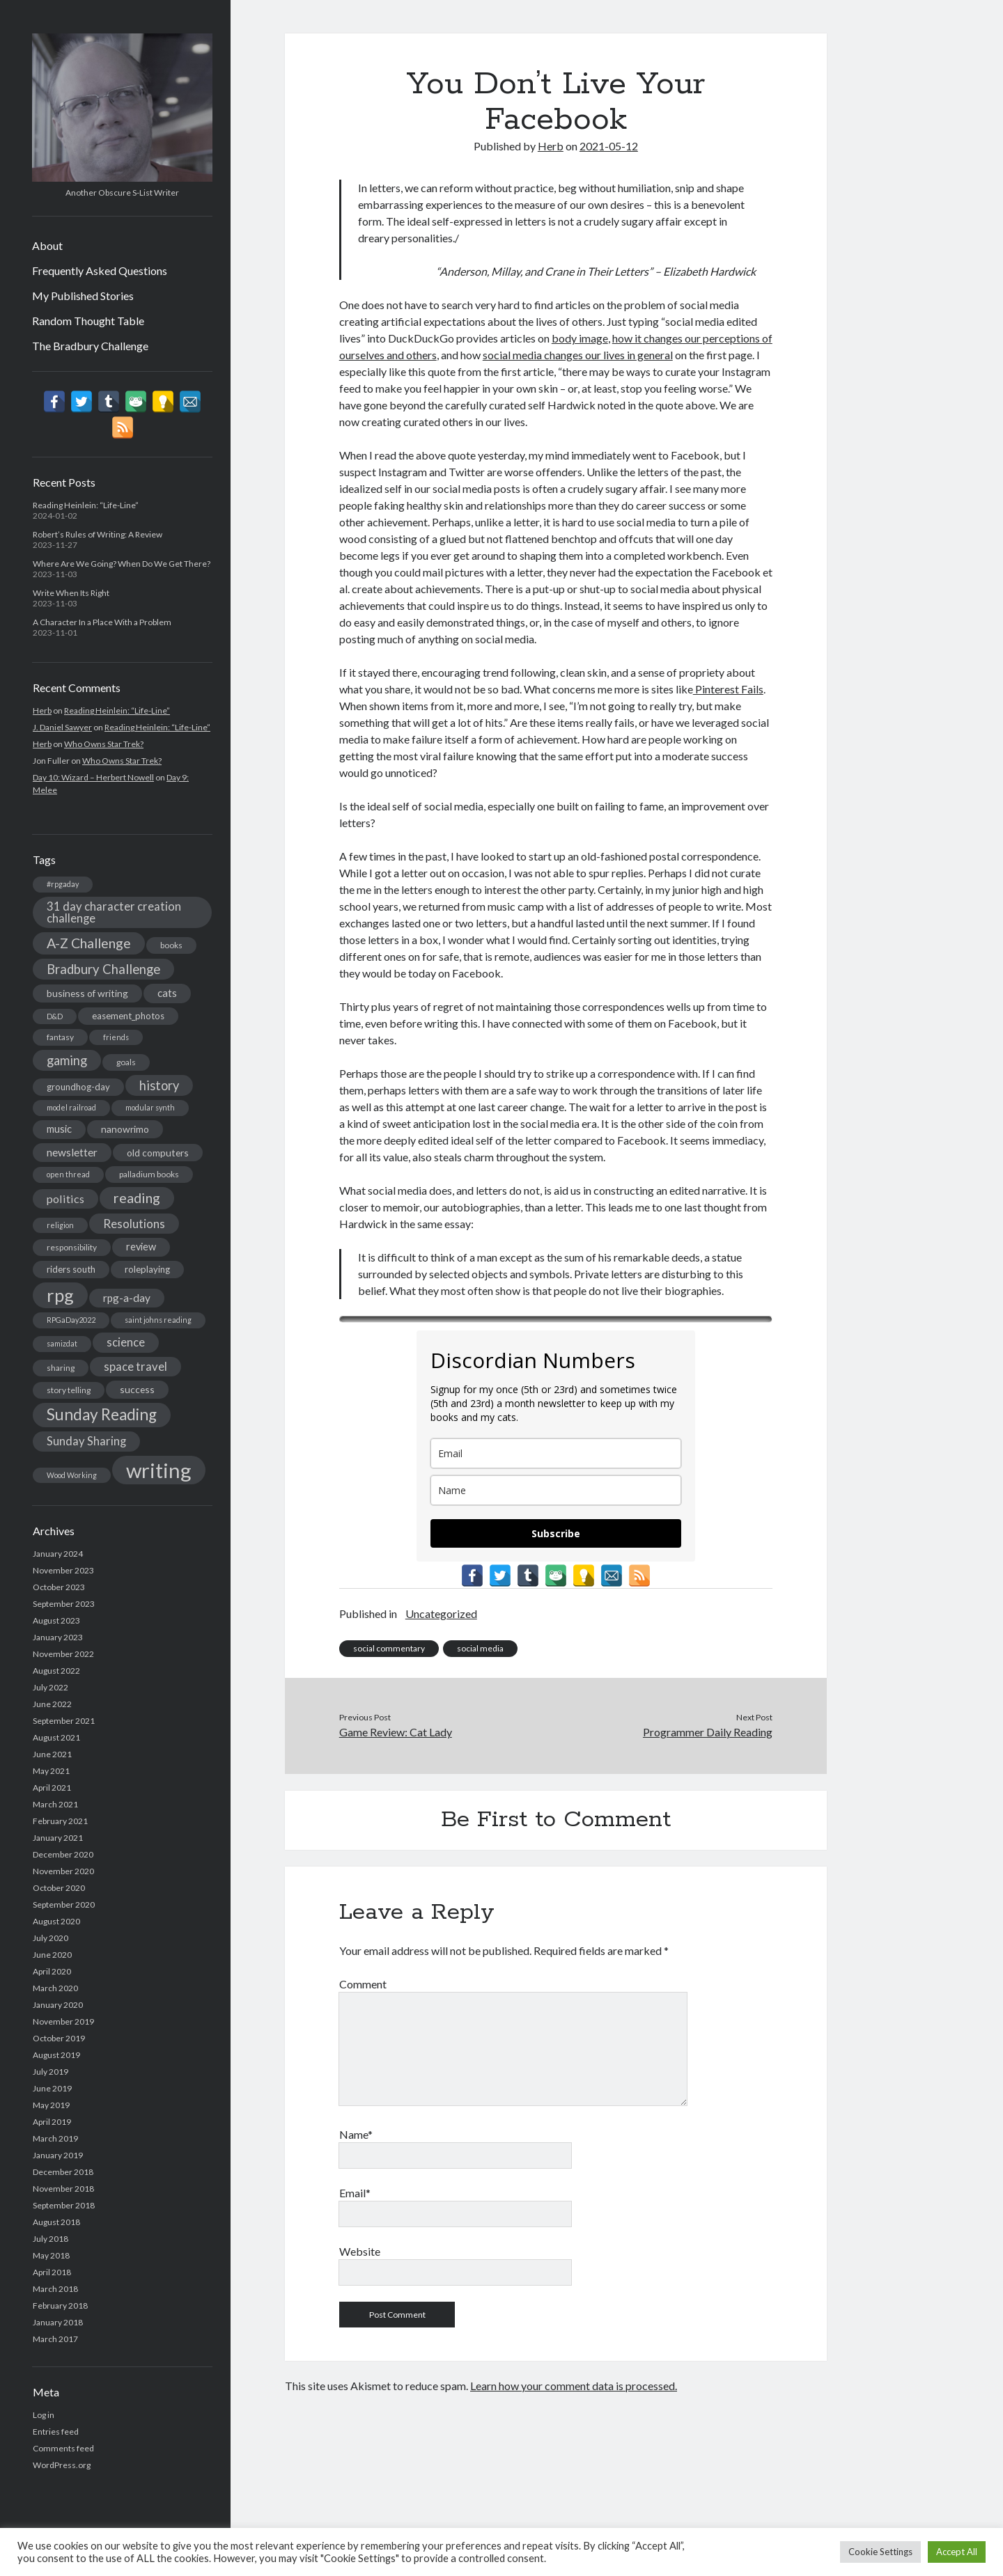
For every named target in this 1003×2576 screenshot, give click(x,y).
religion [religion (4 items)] (60, 1225)
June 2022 (52, 1704)
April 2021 (52, 1787)
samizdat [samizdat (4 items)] (62, 1343)
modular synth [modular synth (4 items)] (150, 1107)
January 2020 (58, 2005)
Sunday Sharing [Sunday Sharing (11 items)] (86, 1441)
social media (480, 1648)
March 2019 (55, 2138)
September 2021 (64, 1720)
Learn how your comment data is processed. (573, 2385)
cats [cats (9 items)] (167, 993)
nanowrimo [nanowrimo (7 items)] (125, 1129)
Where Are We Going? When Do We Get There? (121, 563)
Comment (363, 1983)
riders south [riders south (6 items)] (71, 1269)
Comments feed (63, 2448)
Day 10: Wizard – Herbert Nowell (93, 777)
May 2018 (51, 2255)
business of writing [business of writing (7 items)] (87, 993)
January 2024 (58, 1553)
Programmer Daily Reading (707, 1731)
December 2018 (63, 2172)
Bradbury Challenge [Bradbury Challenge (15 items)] (103, 969)
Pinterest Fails (728, 689)
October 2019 (59, 2038)
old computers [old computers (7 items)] (158, 1153)
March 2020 (55, 1988)
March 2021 (55, 1804)
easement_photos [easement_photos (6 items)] (128, 1015)
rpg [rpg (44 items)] (60, 1295)
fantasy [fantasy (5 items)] (60, 1037)
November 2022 (63, 1654)
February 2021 (60, 1821)
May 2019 (51, 2105)
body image (580, 338)
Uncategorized (441, 1613)
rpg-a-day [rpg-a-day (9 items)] (126, 1297)
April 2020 (52, 1971)
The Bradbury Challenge (90, 345)
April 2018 (52, 2272)
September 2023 (64, 1604)
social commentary (389, 1648)
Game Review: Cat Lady (395, 1731)
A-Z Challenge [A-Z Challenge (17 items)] (89, 943)
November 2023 (63, 1570)
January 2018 (58, 2322)
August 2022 (56, 1670)
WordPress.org (62, 2465)
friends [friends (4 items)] (116, 1037)
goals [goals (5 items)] (126, 1062)
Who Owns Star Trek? (103, 744)
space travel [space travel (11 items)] (135, 1367)
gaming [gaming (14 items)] (67, 1060)
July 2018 (50, 2238)
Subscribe (555, 1533)
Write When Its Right (71, 593)
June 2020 (52, 1954)
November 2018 (63, 2188)
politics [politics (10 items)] (65, 1198)
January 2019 (58, 2155)
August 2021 (56, 1737)
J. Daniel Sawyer (62, 727)
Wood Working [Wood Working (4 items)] (72, 1474)
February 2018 (60, 2305)
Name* (356, 2134)
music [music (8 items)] (59, 1129)
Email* (355, 2192)
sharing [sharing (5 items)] (61, 1367)
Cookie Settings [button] (880, 2551)
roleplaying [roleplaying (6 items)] (147, 1269)
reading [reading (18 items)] (137, 1197)
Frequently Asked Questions (99, 270)
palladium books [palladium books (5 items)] (149, 1174)
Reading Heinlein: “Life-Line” (86, 505)
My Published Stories (83, 295)
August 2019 (56, 2055)
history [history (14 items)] (159, 1085)
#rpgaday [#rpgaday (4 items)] (63, 883)
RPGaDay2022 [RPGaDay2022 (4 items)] (71, 1319)
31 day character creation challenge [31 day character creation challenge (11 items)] (114, 912)
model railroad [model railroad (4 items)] (71, 1107)
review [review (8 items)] (141, 1246)
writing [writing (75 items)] (159, 1470)
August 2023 (56, 1620)
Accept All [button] (956, 2551)
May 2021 (51, 1771)
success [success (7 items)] (137, 1389)
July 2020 (50, 1938)
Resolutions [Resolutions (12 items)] (134, 1223)
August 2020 (56, 1921)
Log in (43, 2415)
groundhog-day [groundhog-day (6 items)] (78, 1086)
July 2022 (50, 1687)
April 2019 (52, 2121)
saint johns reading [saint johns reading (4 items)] (158, 1319)
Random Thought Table (88, 320)
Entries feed (56, 2431)
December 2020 (63, 1854)
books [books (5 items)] (171, 945)
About (47, 245)
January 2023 (58, 1637)
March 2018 (55, 2289)
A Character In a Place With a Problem (102, 622)
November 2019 (63, 2021)
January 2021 (58, 1837)
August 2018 (56, 2222)
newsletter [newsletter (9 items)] (72, 1152)
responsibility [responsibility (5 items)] (72, 1247)
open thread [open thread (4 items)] (68, 1174)
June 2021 (52, 1754)
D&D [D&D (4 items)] (55, 1016)
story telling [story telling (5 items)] (69, 1390)
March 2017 (55, 2339)
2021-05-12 (609, 145)
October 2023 (59, 1587)
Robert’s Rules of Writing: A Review (97, 534)
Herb (42, 710)
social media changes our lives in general (578, 354)
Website (359, 2251)
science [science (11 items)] (126, 1342)
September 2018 (64, 2205)
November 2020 (63, 1871)
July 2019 (50, 2071)
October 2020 (59, 1888)
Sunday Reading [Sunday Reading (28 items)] (102, 1414)
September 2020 (64, 1904)
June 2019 (52, 2088)
